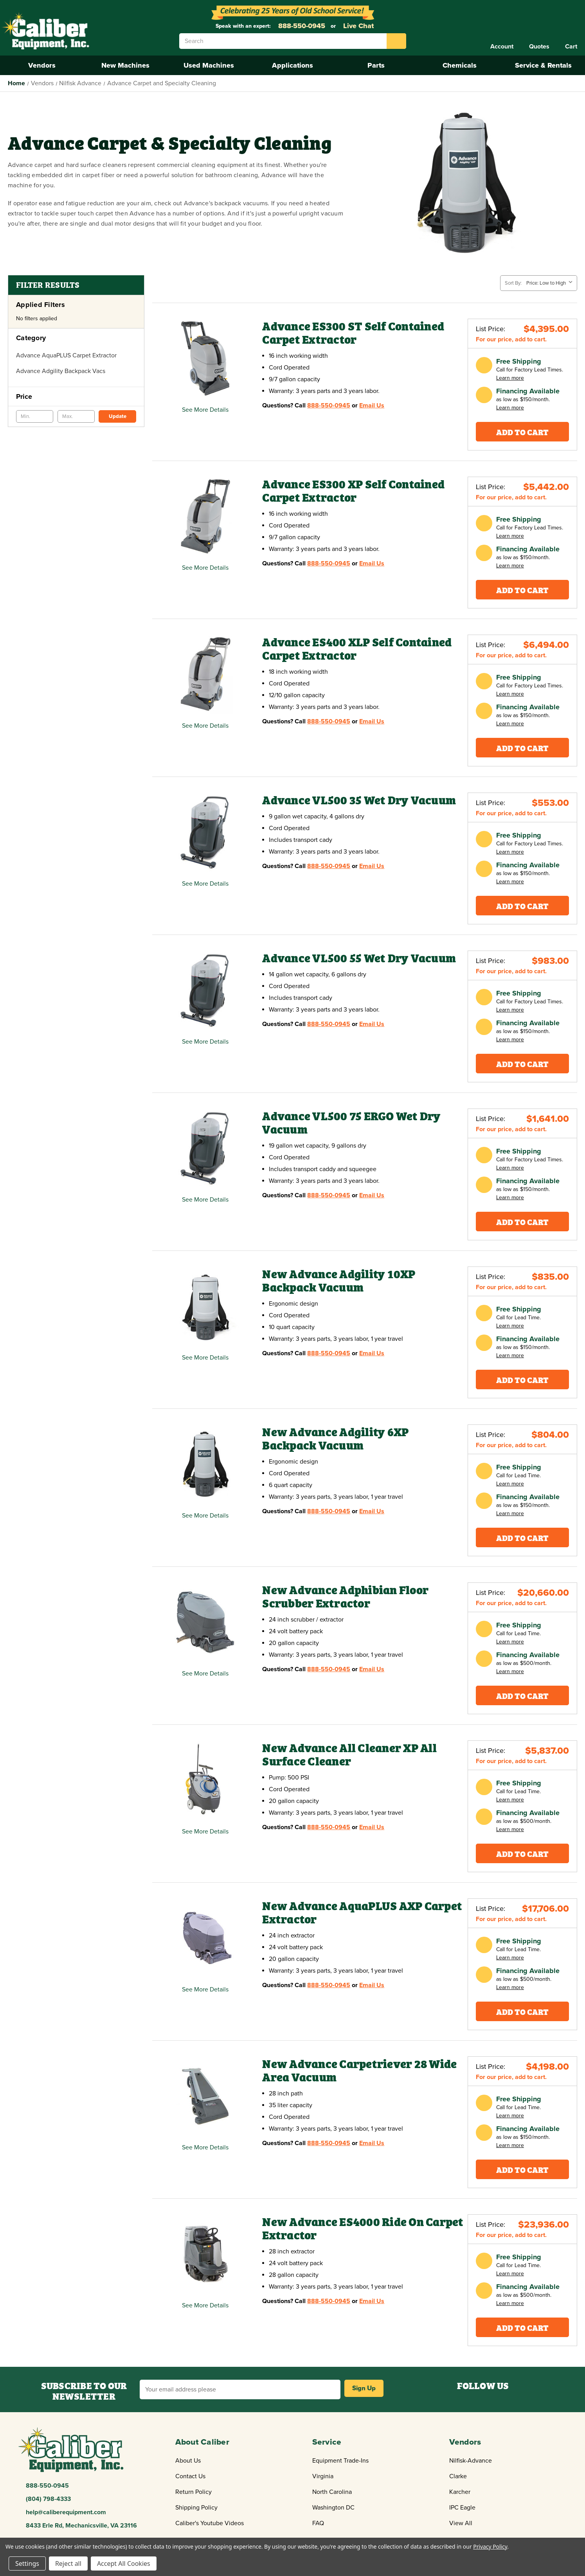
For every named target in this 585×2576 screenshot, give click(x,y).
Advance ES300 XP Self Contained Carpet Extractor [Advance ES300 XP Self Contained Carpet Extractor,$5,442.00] (353, 491)
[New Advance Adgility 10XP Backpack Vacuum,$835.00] (205, 1306)
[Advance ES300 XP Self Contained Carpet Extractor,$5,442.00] (205, 517)
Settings (27, 2563)
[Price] (76, 396)
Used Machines (209, 65)
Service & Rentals (543, 65)
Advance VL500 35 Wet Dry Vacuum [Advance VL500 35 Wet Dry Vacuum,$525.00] (359, 800)
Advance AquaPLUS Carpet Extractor (66, 355)
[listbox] (551, 283)
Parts (376, 65)
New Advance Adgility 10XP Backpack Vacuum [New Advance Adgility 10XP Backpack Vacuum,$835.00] (338, 1280)
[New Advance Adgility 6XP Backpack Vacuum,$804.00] (205, 1464)
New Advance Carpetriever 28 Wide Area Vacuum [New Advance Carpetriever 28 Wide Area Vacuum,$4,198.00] (359, 2070)
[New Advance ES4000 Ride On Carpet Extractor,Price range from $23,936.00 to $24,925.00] (205, 2254)
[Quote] (539, 46)
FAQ (318, 2523)
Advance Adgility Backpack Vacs (60, 371)
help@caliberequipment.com (66, 2512)
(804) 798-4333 (48, 2499)
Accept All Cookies (123, 2563)
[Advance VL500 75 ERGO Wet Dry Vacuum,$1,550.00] (205, 1149)
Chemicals (460, 65)
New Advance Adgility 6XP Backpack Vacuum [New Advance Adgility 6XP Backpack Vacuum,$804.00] (335, 1438)
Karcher (459, 2492)
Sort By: (513, 283)
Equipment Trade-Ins (340, 2461)
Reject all (68, 2563)
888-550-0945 (300, 26)
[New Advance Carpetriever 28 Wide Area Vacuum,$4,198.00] (205, 2096)
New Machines (125, 65)
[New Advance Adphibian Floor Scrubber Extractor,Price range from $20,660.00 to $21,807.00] (205, 1622)
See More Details (205, 410)
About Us (188, 2461)
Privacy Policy (490, 2546)
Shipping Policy (196, 2507)
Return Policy (193, 2492)
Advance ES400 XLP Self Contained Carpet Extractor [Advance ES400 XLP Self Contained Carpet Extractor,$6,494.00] (357, 649)
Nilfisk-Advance (470, 2461)
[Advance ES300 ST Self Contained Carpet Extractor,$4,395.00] (205, 359)
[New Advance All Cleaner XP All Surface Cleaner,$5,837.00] (205, 1780)
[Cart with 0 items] (571, 46)
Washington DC (333, 2507)
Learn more (510, 378)
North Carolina (332, 2492)
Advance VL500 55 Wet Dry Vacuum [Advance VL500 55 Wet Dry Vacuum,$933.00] (359, 958)
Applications (292, 65)
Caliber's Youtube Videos (209, 2523)
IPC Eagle (462, 2507)
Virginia (322, 2476)
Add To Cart (522, 431)
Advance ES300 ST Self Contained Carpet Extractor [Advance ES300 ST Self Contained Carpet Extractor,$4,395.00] (353, 333)
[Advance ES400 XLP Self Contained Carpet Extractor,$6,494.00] (205, 675)
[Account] (501, 46)
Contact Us (190, 2476)
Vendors (42, 65)
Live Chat (357, 26)
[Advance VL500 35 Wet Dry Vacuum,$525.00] (205, 833)
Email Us (371, 405)
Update (117, 416)
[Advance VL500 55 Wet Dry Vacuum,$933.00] (205, 991)
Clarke (458, 2476)
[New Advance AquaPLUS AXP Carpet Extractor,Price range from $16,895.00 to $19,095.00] (205, 1938)
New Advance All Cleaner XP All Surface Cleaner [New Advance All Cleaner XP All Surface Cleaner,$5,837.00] (349, 1754)
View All (460, 2523)
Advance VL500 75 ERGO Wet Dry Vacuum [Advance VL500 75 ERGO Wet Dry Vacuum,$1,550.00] (351, 1123)
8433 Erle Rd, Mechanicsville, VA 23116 (81, 2525)
